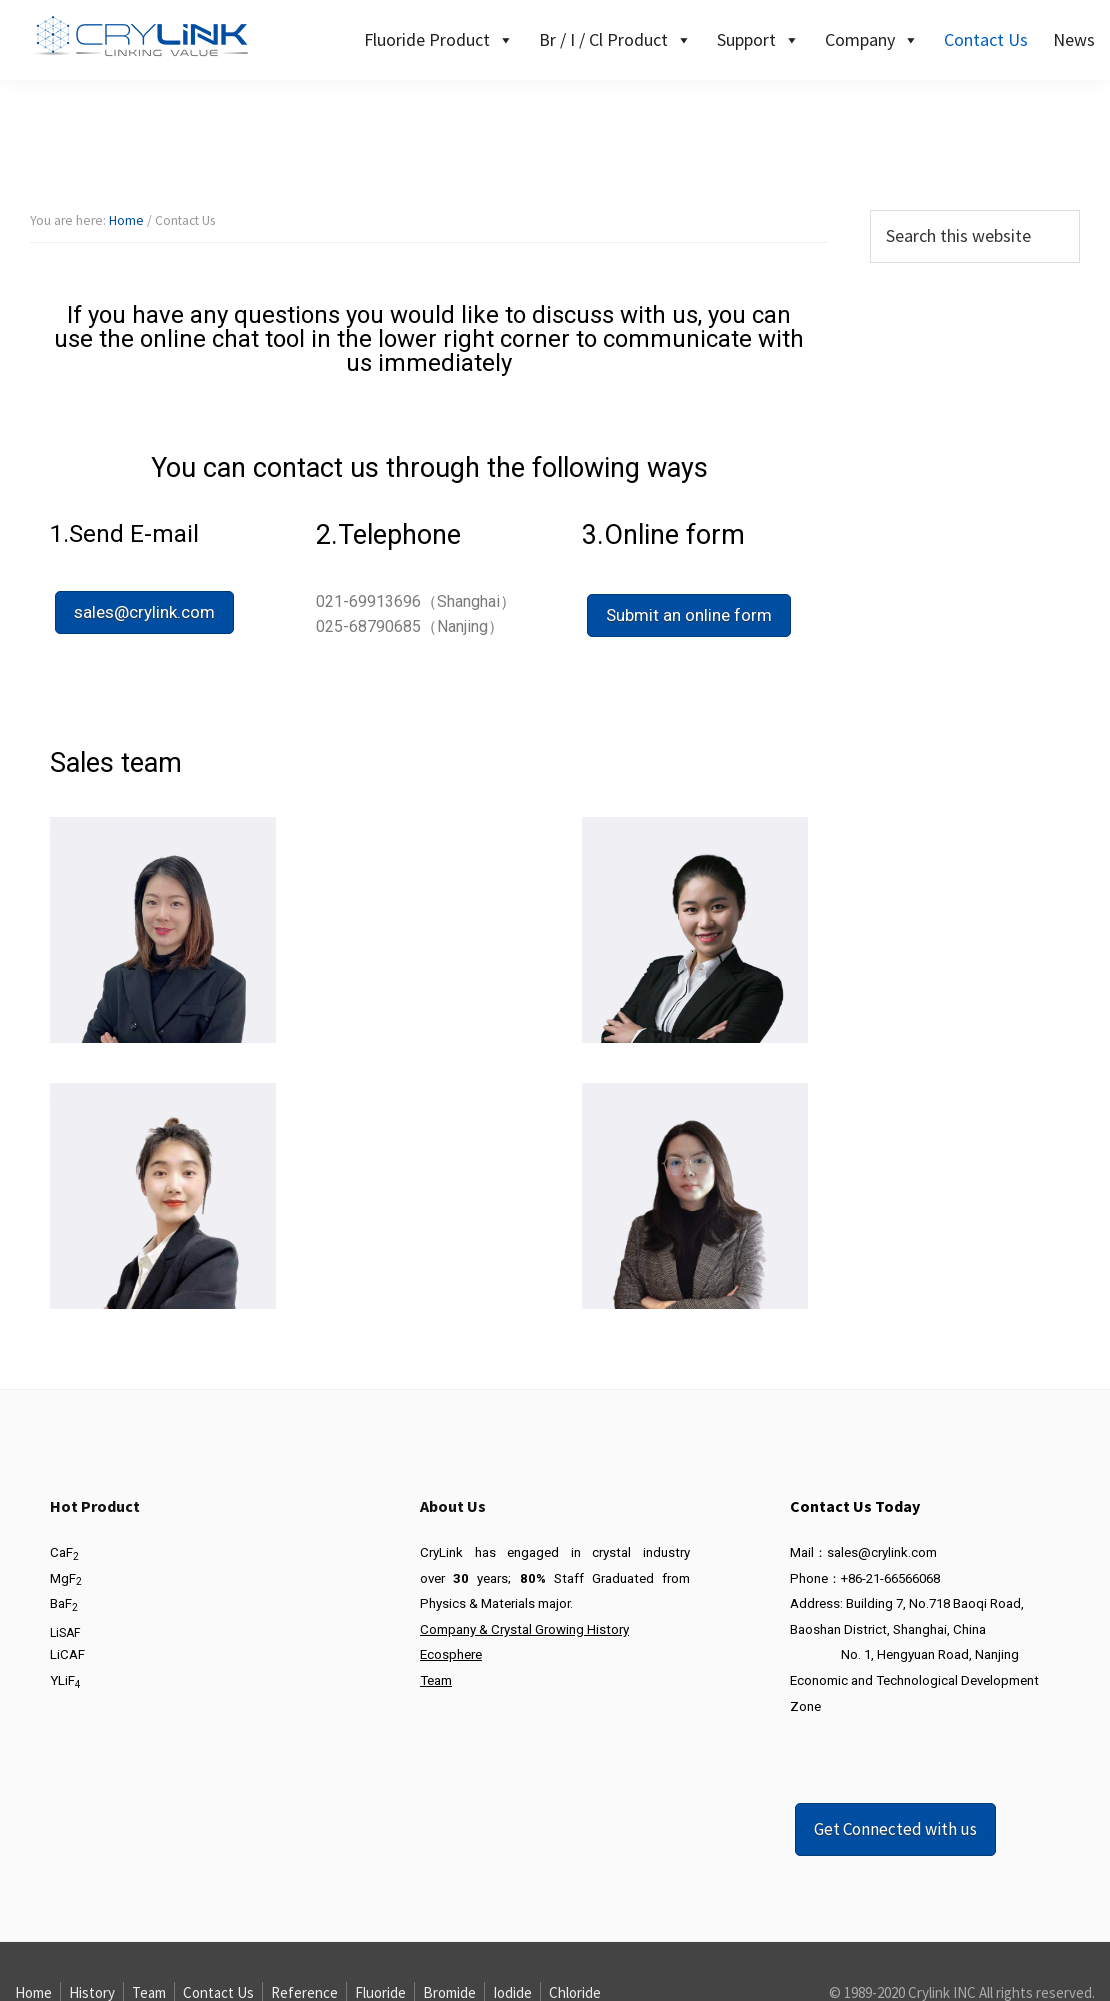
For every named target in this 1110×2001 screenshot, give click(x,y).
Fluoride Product (439, 39)
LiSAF (65, 1633)
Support (758, 39)
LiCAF (67, 1654)
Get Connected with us (895, 1829)
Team (436, 1680)
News (1074, 39)
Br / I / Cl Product (615, 39)
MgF (66, 1578)
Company (872, 39)
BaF (64, 1603)
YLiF (65, 1680)
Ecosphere (451, 1654)
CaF (64, 1552)
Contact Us (986, 39)
